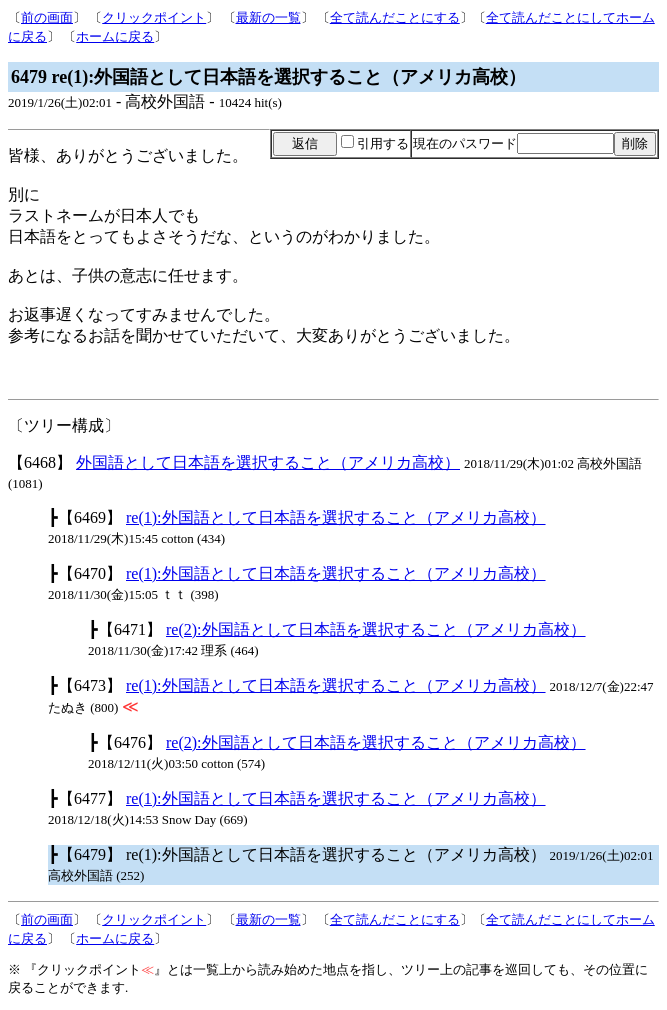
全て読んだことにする (395, 17)
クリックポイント (154, 17)
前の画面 (47, 17)
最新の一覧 (268, 17)
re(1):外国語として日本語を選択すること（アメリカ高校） (336, 517)
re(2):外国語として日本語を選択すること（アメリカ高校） (376, 629)
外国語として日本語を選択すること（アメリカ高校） (268, 462)
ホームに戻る (115, 36)
